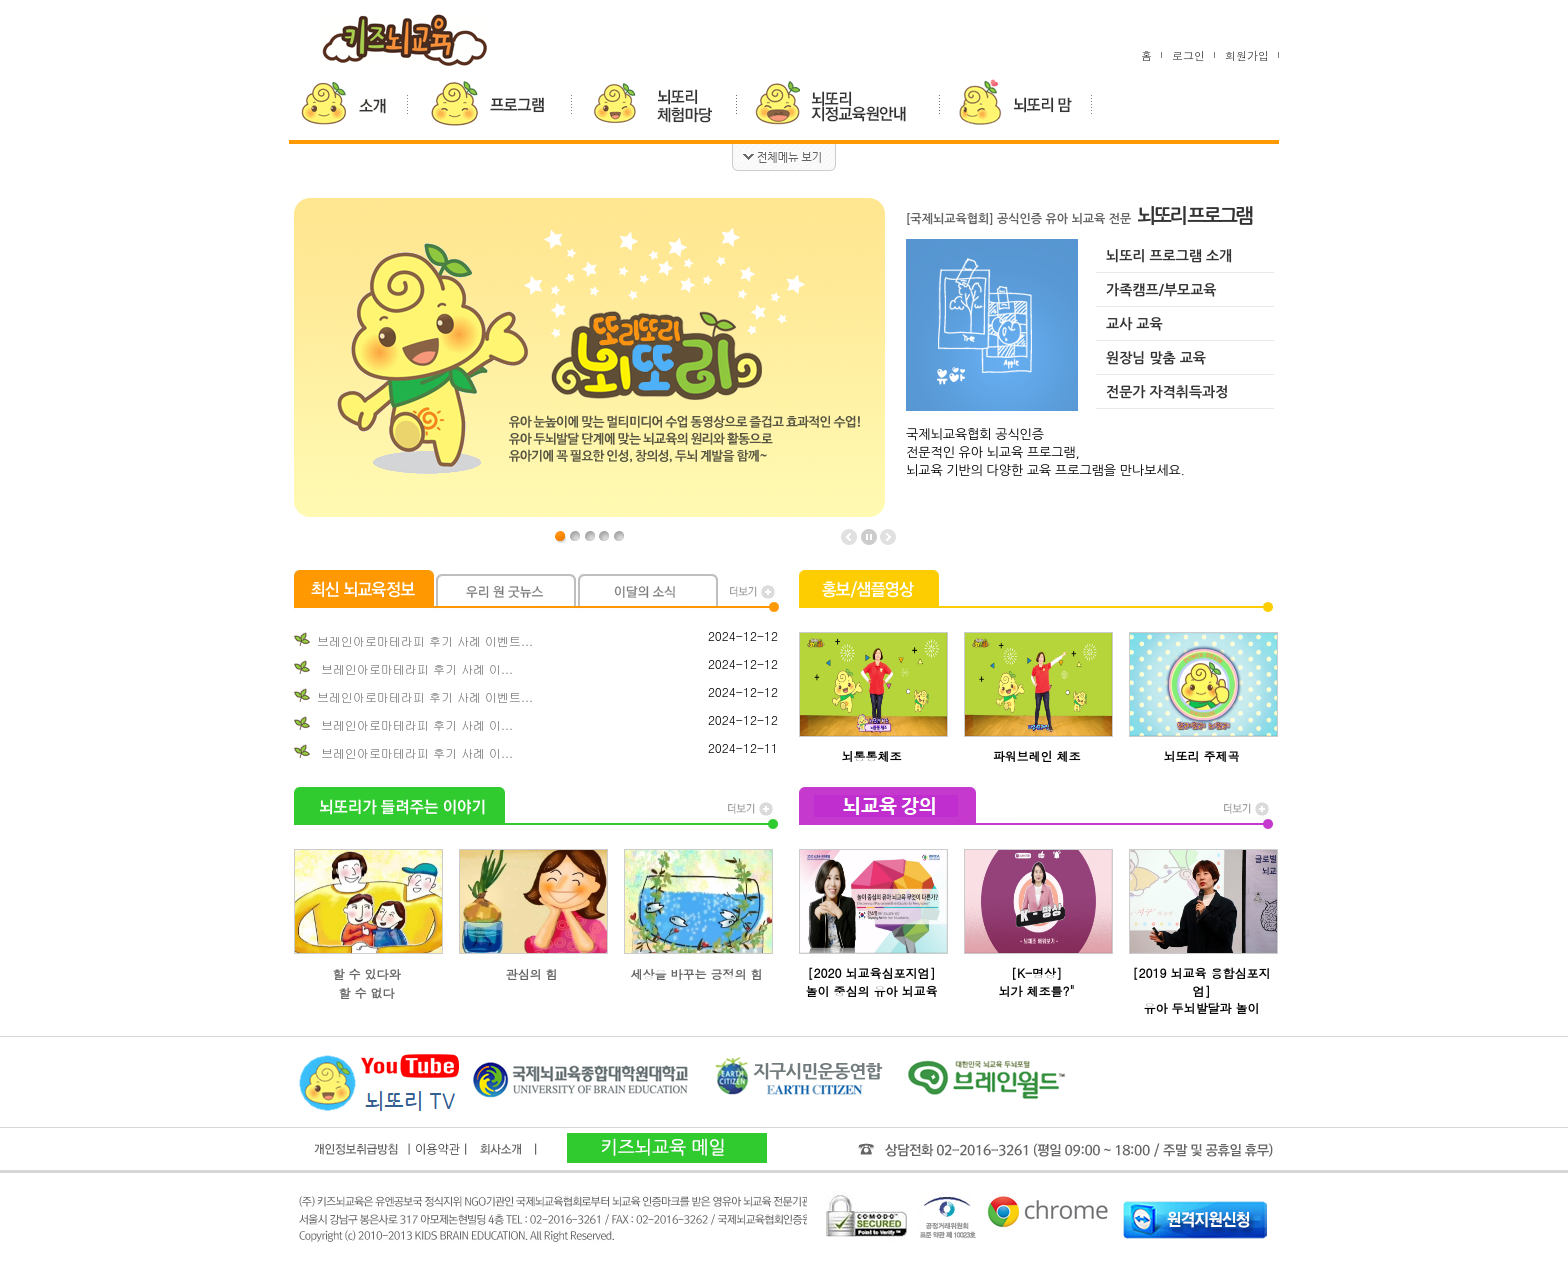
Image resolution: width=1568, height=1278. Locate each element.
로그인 (1188, 55)
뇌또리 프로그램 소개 (1169, 256)
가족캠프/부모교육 (1161, 290)
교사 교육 (1134, 324)
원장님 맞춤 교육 (1156, 358)
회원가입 (1247, 55)
